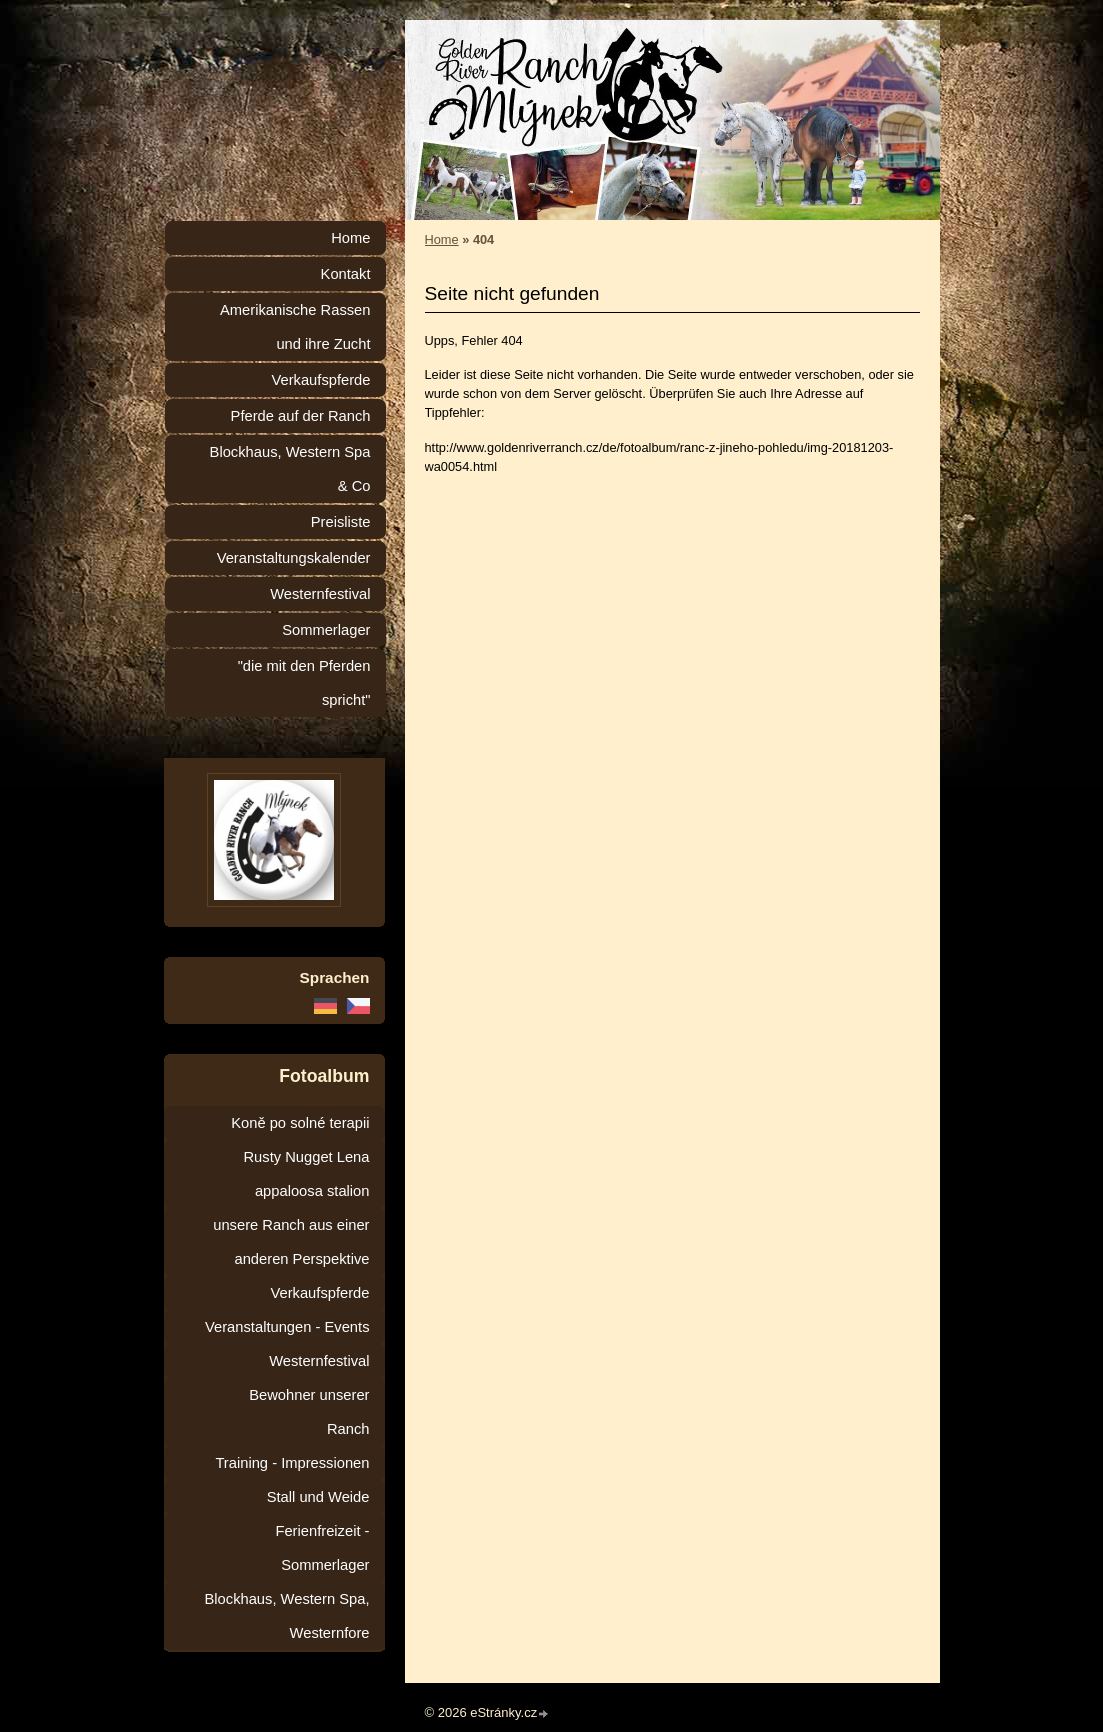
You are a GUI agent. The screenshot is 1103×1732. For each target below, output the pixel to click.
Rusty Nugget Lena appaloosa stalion (306, 1174)
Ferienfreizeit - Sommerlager (322, 1548)
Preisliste (341, 522)
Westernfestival (320, 594)
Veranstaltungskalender (294, 558)
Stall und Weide (318, 1497)
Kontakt (346, 274)
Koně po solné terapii (300, 1123)
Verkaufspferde (320, 380)
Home (442, 239)
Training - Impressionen (292, 1463)
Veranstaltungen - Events (287, 1327)
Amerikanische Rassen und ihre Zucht (295, 327)
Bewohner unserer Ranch (309, 1412)
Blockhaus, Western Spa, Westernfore (287, 1616)
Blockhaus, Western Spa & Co (290, 469)
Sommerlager (326, 630)
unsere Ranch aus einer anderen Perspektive (291, 1242)
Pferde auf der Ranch (301, 416)
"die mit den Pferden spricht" (304, 683)
